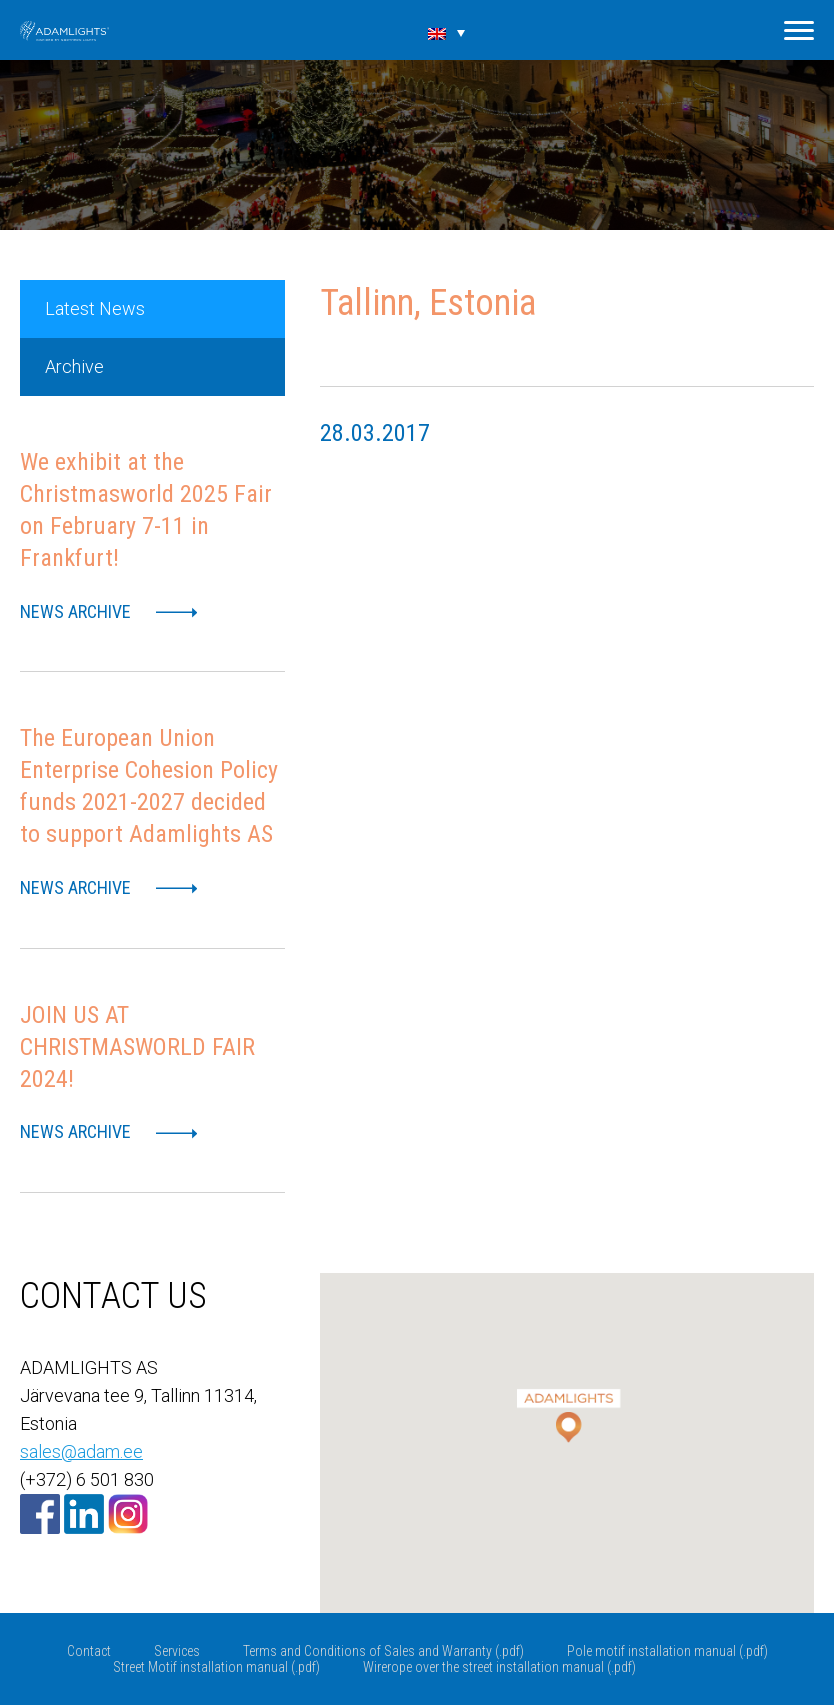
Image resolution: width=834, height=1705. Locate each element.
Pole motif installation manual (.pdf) (667, 1651)
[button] (567, 1403)
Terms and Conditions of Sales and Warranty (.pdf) (383, 1651)
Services (177, 1651)
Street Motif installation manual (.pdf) (216, 1667)
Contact (89, 1651)
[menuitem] (447, 32)
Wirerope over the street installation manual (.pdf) (499, 1667)
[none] (447, 32)
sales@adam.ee (81, 1451)
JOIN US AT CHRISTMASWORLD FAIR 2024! (137, 1047)
